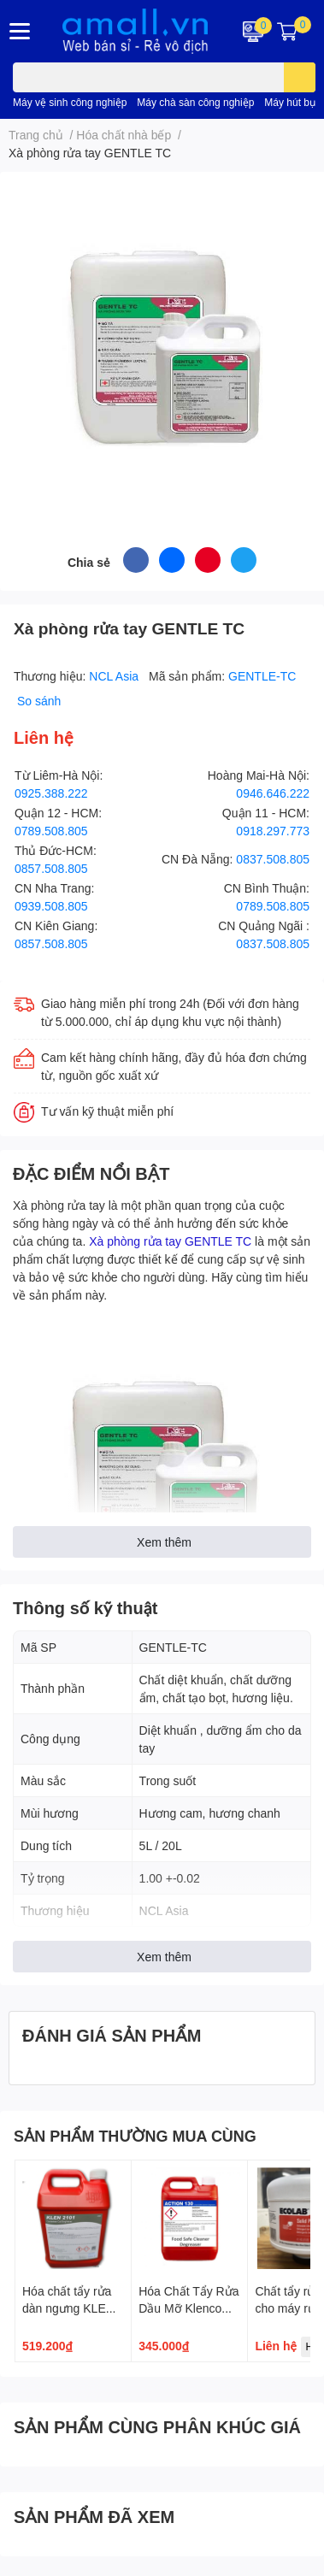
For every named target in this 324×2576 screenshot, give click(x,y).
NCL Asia (115, 676)
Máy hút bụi (290, 102)
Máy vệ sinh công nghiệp (70, 102)
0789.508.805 (51, 830)
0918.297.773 (272, 830)
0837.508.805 (272, 859)
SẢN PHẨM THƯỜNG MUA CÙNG (135, 2135)
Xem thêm (164, 1542)
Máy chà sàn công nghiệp (195, 102)
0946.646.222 (272, 793)
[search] (299, 77)
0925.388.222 (51, 793)
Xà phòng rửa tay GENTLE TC (170, 1241)
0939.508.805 (51, 906)
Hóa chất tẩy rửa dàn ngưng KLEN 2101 (68, 2307)
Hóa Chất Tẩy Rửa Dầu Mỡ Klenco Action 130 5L (188, 2307)
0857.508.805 (51, 868)
